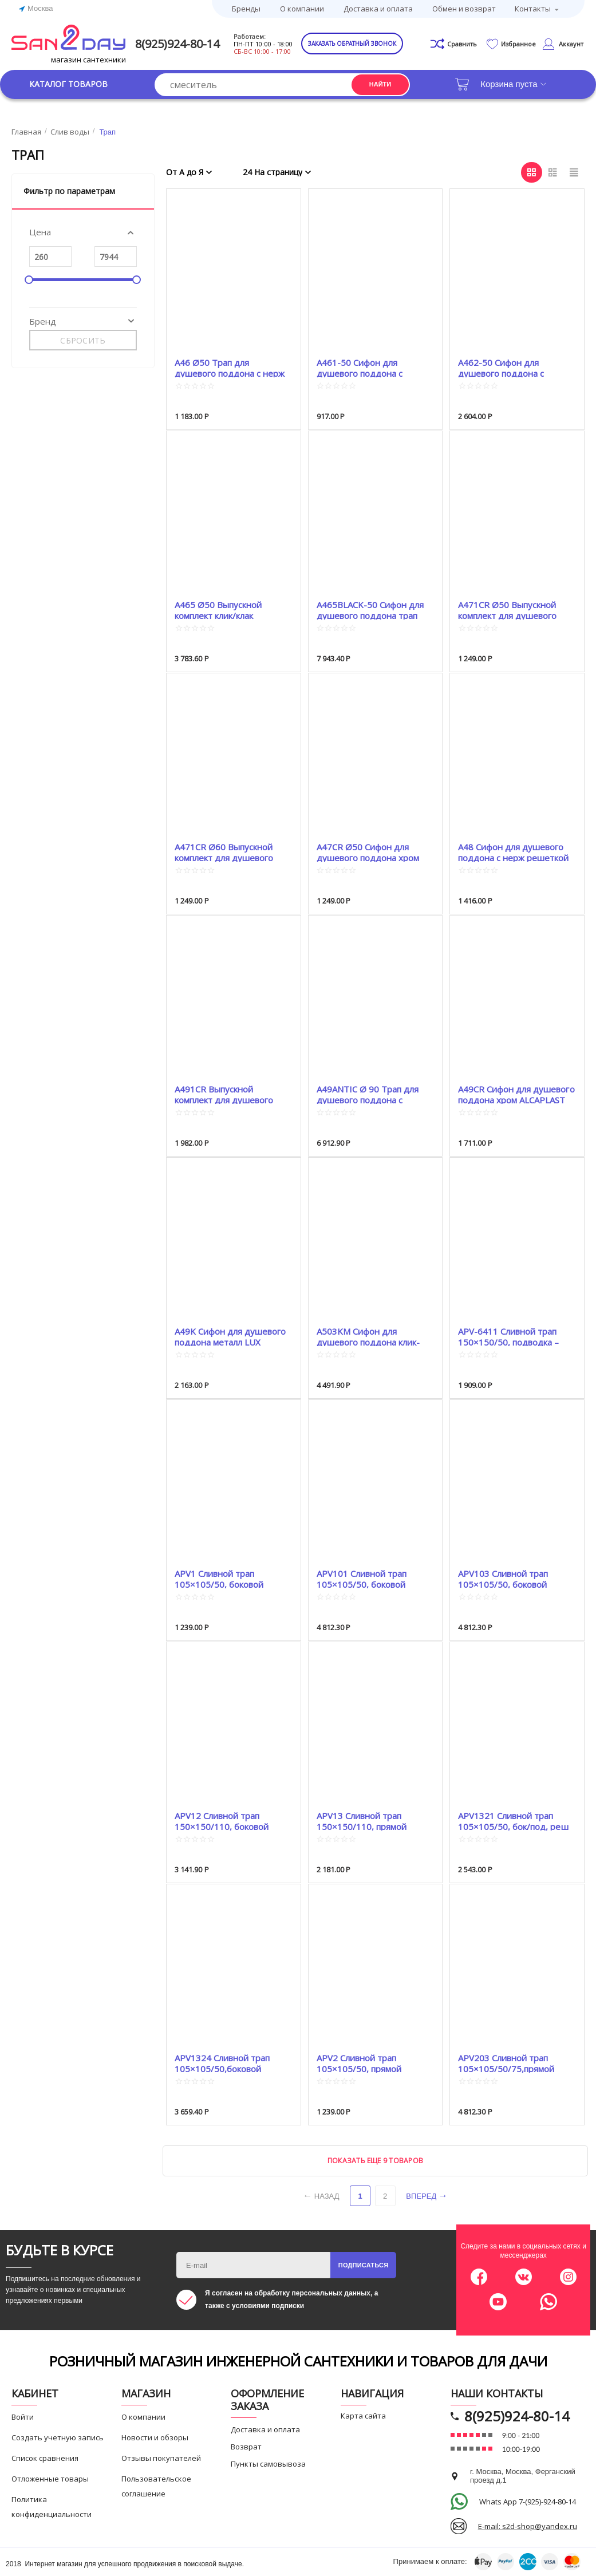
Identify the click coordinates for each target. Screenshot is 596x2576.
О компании (302, 8)
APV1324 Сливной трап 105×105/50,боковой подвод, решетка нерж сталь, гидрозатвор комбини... (222, 2063)
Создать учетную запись (57, 2437)
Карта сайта (363, 2416)
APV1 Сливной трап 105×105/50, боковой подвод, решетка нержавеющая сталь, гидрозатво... (219, 1578)
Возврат (246, 2446)
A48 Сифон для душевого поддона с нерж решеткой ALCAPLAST (513, 852)
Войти (22, 2417)
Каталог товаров (68, 84)
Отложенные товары (50, 2479)
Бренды (246, 8)
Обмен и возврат (464, 8)
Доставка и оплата (378, 8)
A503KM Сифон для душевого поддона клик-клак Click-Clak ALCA (368, 1336)
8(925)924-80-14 (177, 44)
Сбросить (82, 340)
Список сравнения (44, 2458)
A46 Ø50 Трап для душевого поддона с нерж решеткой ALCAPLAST (230, 367)
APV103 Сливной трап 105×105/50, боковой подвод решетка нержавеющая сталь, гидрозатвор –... (503, 1578)
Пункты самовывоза (268, 2464)
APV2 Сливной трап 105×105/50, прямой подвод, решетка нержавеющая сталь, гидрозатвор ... (360, 2063)
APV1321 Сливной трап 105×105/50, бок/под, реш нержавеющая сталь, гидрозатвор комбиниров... (513, 1820)
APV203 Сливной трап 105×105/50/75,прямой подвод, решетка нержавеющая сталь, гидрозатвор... (506, 2063)
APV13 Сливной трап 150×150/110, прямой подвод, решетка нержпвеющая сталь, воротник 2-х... (361, 1820)
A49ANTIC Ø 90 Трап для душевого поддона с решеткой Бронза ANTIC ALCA (368, 1094)
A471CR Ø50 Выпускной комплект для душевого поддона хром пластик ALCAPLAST (507, 609)
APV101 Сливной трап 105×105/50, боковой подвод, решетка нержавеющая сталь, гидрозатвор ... (361, 1578)
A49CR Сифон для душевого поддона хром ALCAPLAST (516, 1094)
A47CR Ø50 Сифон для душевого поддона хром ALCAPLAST (368, 852)
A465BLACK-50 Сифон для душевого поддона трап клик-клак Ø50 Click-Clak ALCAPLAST (370, 609)
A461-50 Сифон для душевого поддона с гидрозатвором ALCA (360, 367)
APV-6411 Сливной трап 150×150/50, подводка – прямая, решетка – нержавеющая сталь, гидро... (508, 1336)
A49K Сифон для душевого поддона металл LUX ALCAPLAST (230, 1336)
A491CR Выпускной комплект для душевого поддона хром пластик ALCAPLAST (224, 1094)
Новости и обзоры (154, 2437)
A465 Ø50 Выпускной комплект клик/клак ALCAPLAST (218, 609)
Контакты (533, 8)
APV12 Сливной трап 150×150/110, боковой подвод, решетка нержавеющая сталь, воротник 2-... (222, 1820)
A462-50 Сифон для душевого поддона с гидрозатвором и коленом (512, 367)
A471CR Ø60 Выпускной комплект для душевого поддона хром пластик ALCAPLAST (224, 852)
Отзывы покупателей (161, 2458)
